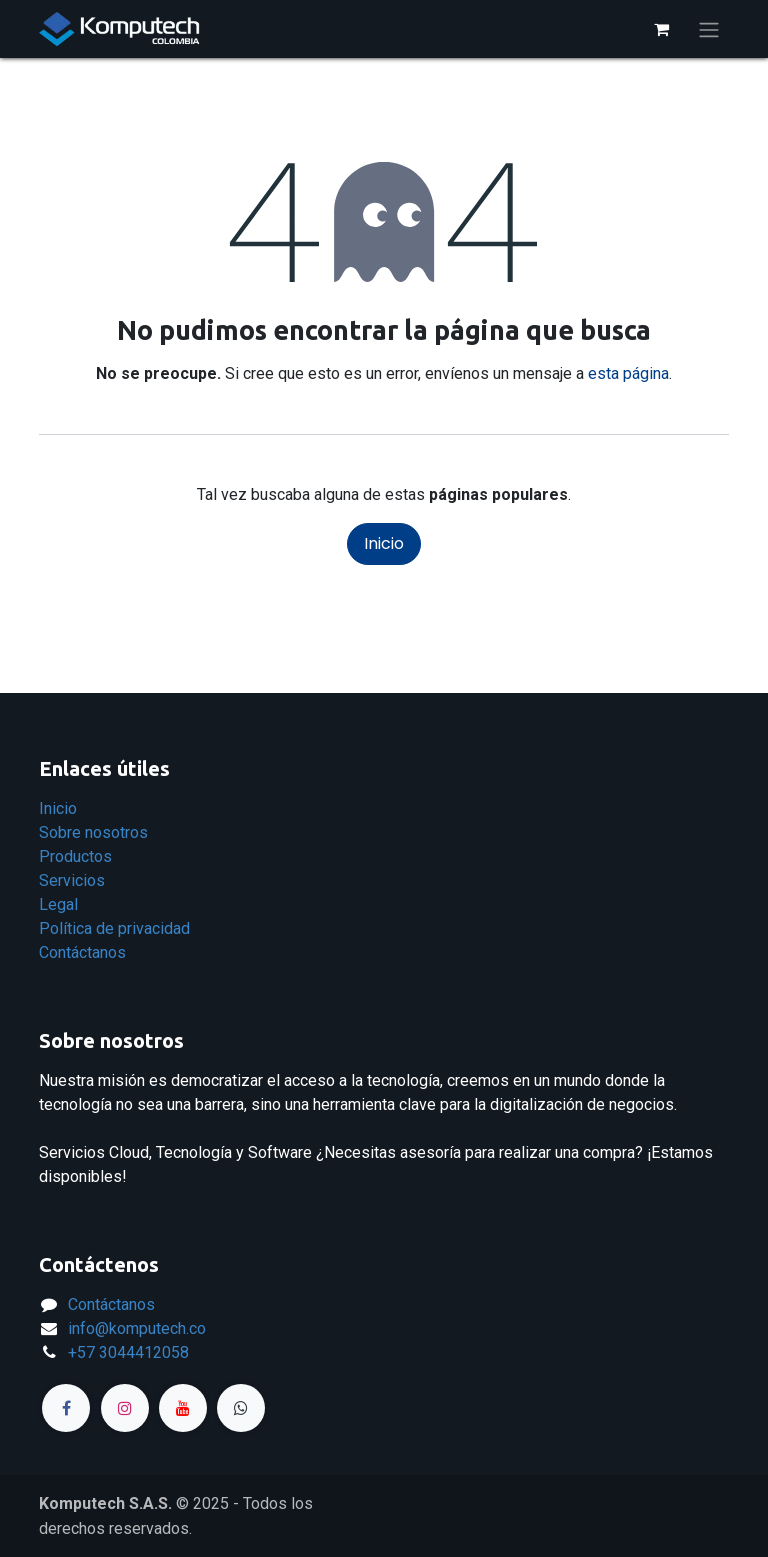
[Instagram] (125, 1408)
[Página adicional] (241, 1408)
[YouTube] (183, 1408)
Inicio (384, 543)
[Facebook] (66, 1408)
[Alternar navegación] (709, 29)
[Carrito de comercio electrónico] (661, 29)
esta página (628, 373)
